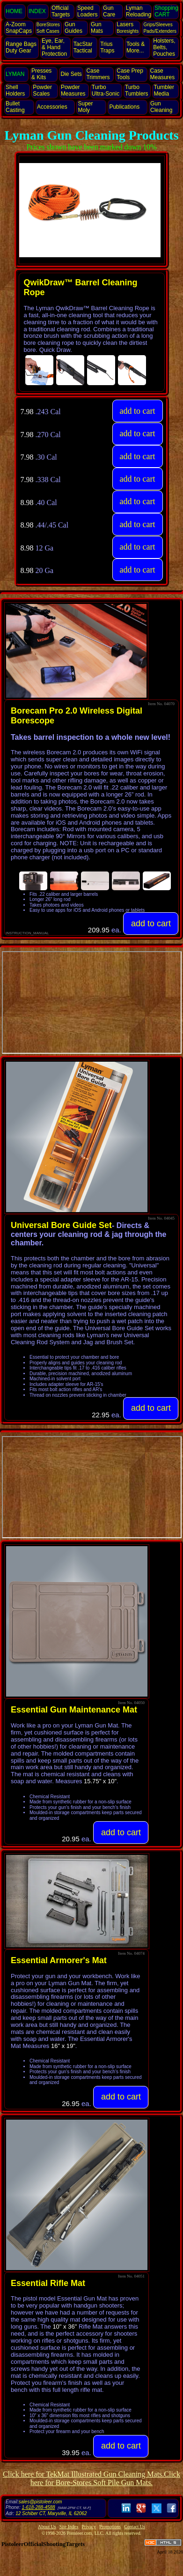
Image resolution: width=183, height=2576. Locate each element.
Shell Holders (15, 90)
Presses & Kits (41, 74)
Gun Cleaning (161, 106)
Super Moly (85, 106)
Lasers (128, 27)
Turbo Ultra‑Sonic (105, 90)
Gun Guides (73, 27)
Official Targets (60, 11)
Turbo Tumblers (136, 90)
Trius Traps (107, 47)
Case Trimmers (98, 74)
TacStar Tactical (83, 47)
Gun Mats (97, 27)
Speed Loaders (87, 11)
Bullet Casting (15, 106)
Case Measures (162, 74)
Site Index (69, 2526)
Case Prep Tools (130, 74)
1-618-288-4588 (38, 2507)
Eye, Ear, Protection (54, 47)
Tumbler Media (164, 90)
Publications (124, 107)
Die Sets (70, 74)
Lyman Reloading (138, 11)
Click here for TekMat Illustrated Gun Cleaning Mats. (83, 2474)
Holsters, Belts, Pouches (164, 47)
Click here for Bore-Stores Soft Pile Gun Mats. (105, 2478)
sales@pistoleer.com (40, 2501)
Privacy (89, 2526)
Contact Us (134, 2526)
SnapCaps (19, 27)
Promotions (110, 2526)
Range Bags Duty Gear (21, 47)
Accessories (52, 107)
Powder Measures (73, 90)
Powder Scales (42, 90)
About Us (47, 2526)
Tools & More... (135, 47)
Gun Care (109, 11)
